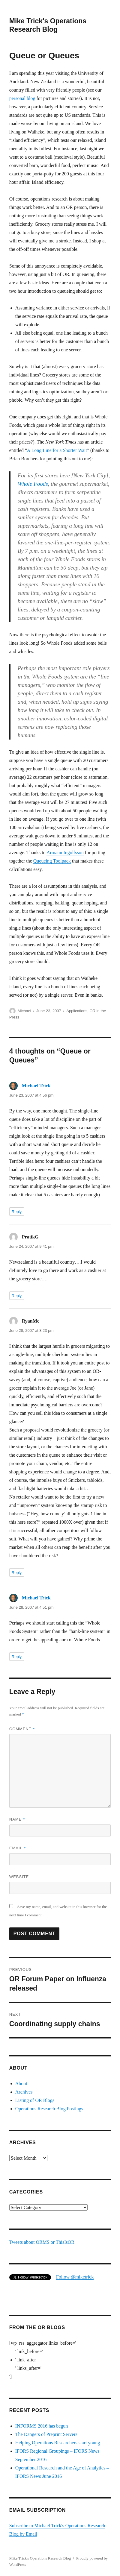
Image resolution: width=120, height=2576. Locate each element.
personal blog (22, 98)
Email (17, 1848)
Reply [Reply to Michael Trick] (17, 1211)
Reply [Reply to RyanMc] (17, 1572)
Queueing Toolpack (52, 860)
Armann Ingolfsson (65, 852)
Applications (76, 1011)
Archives (24, 2091)
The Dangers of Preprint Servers (46, 2434)
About (21, 2083)
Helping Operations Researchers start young (57, 2442)
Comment (22, 1729)
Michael (24, 1011)
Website (19, 1876)
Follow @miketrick (75, 2276)
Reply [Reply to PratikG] (17, 1296)
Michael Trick (36, 1085)
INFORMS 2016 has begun (41, 2425)
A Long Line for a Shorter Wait (57, 450)
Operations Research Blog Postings (49, 2108)
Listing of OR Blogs (34, 2100)
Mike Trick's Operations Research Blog (40, 2558)
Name (17, 1819)
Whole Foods (33, 484)
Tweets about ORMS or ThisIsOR (41, 2242)
